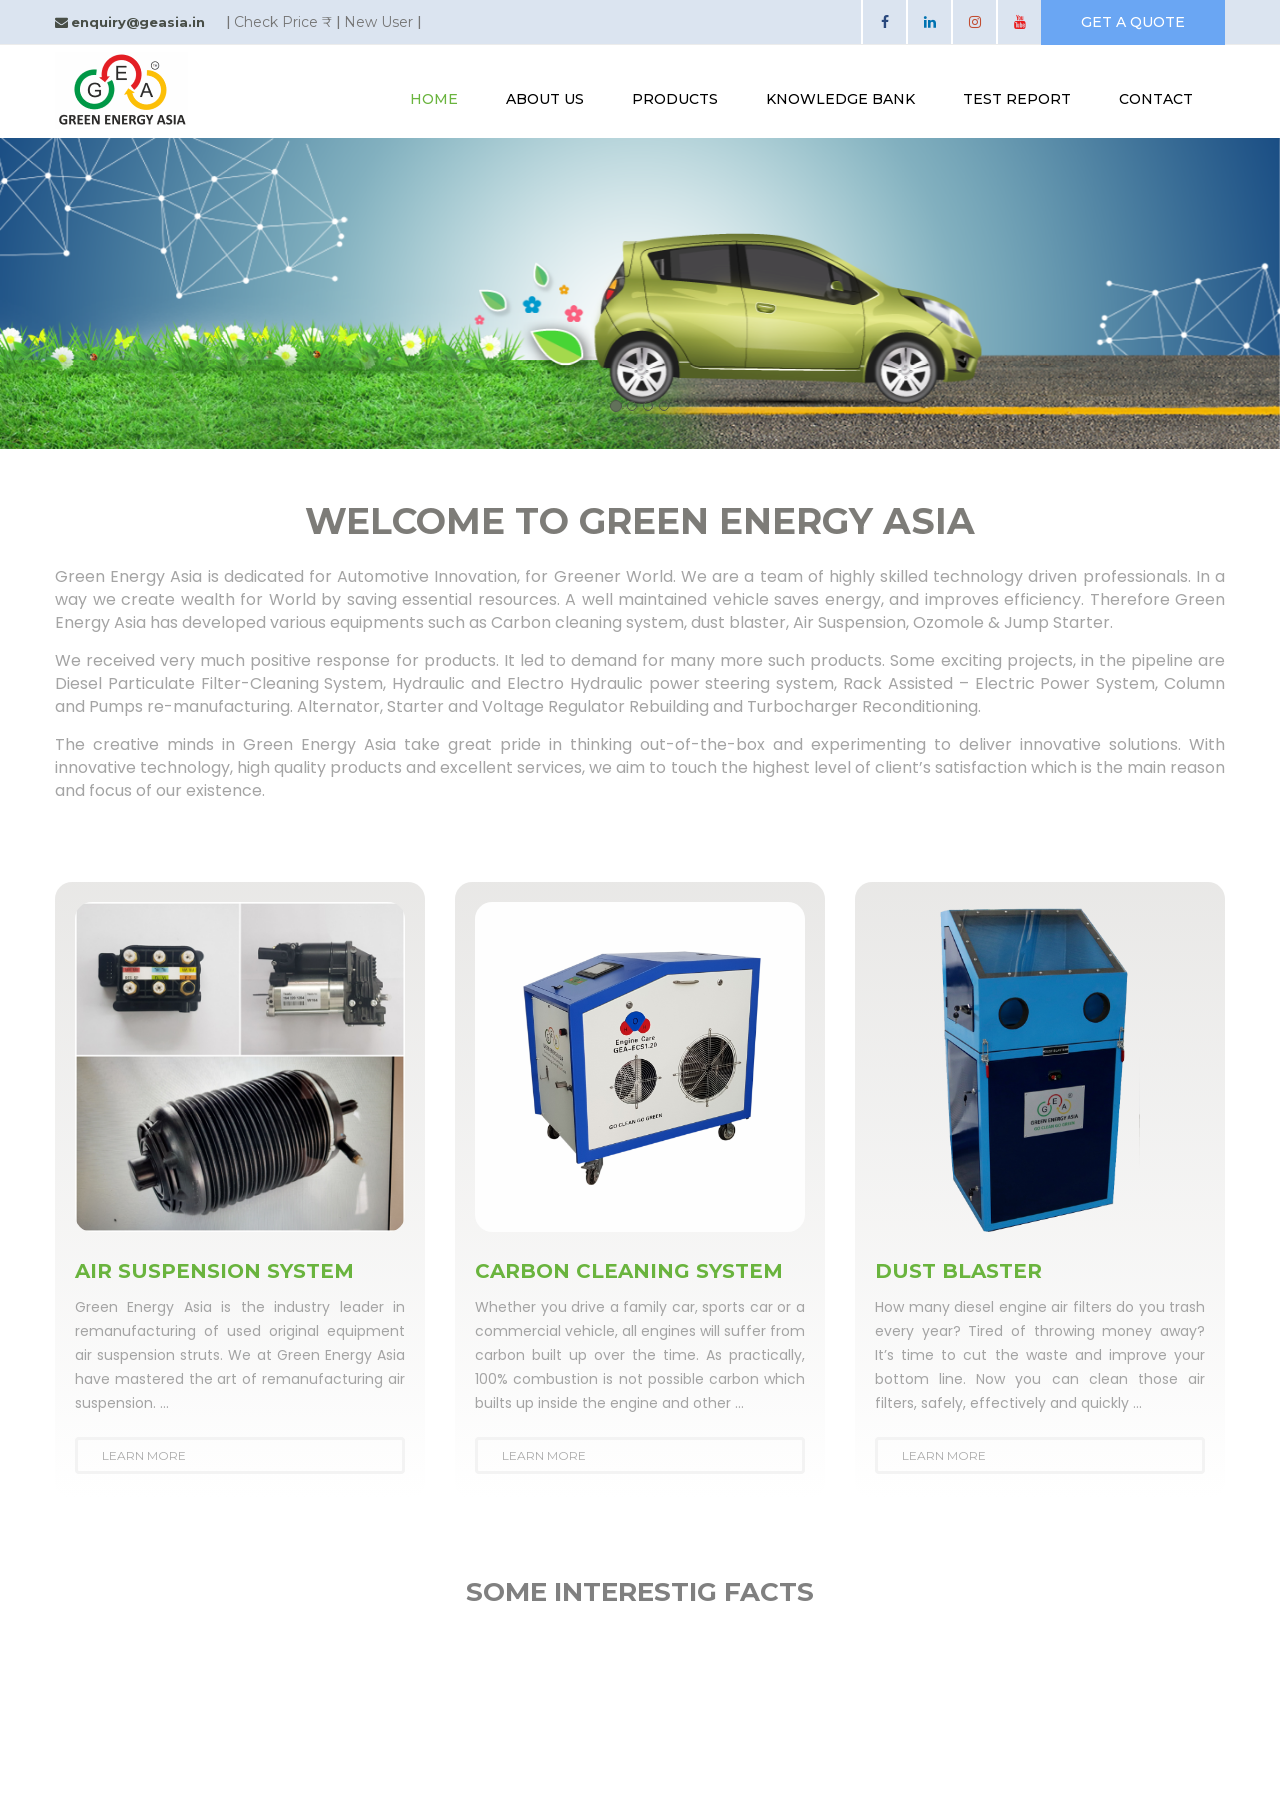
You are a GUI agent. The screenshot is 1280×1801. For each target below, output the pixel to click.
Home (434, 99)
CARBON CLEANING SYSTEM (629, 1271)
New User (378, 22)
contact (1156, 99)
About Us (545, 99)
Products (675, 99)
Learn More (144, 1455)
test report (1017, 99)
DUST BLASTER (958, 1271)
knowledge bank (840, 99)
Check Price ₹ (283, 22)
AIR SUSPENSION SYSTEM (214, 1271)
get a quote (1133, 22)
